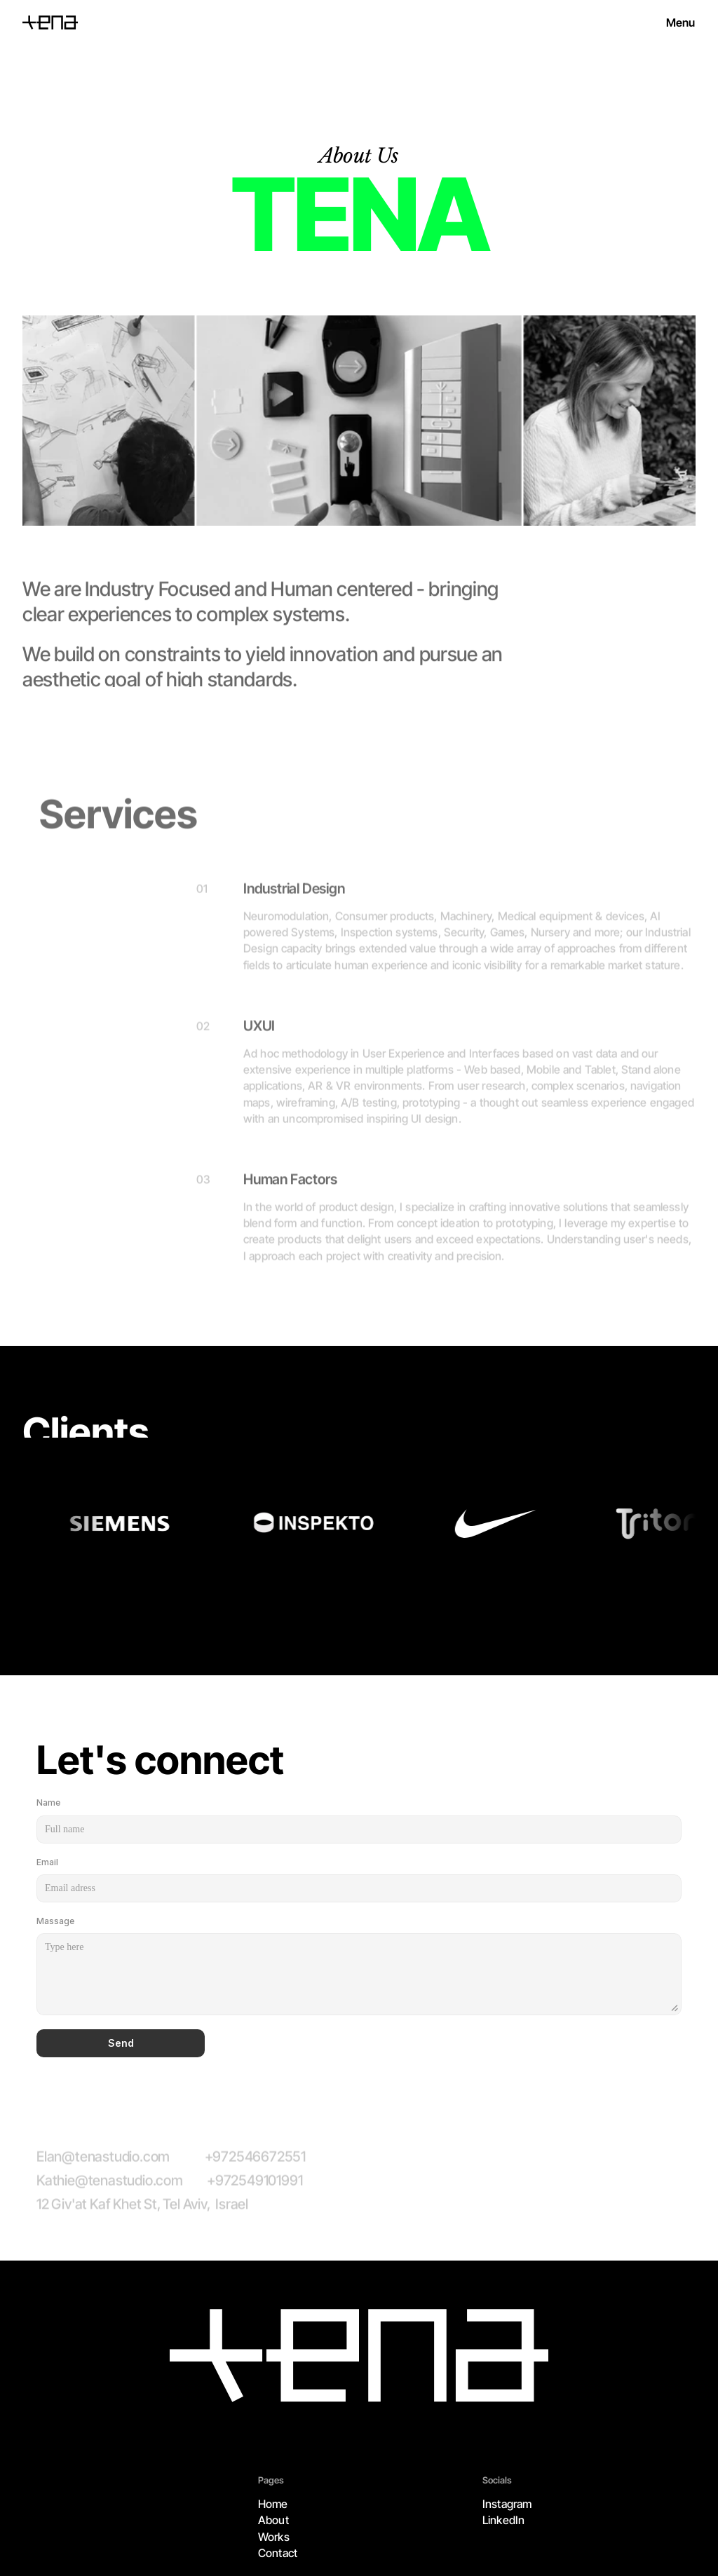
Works (274, 2537)
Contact (277, 2553)
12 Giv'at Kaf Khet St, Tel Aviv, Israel (142, 2212)
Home (273, 2504)
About (273, 2520)
